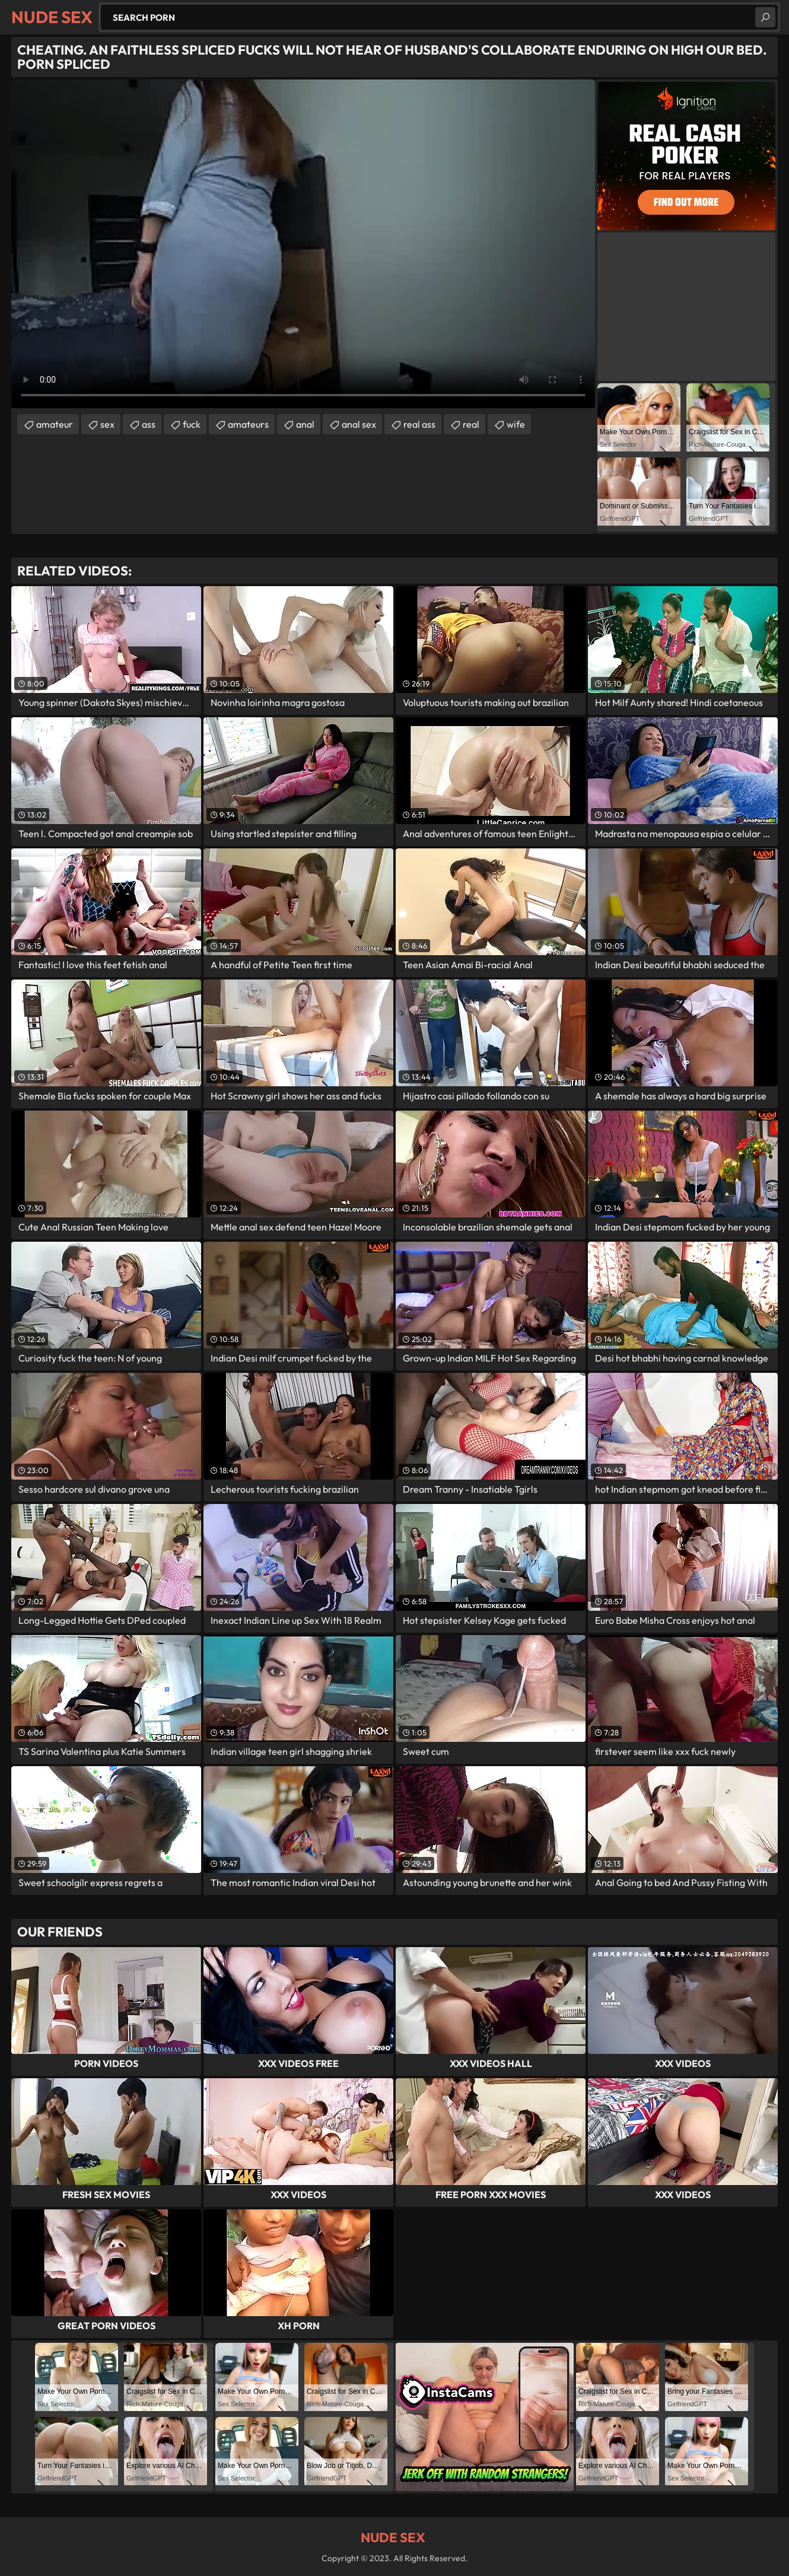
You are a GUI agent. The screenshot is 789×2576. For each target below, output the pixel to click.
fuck (192, 424)
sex (107, 424)
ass (148, 424)
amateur (54, 424)
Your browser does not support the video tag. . (303, 243)
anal (305, 424)
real (471, 424)
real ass (419, 424)
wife (516, 424)
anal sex (359, 424)
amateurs (248, 424)
